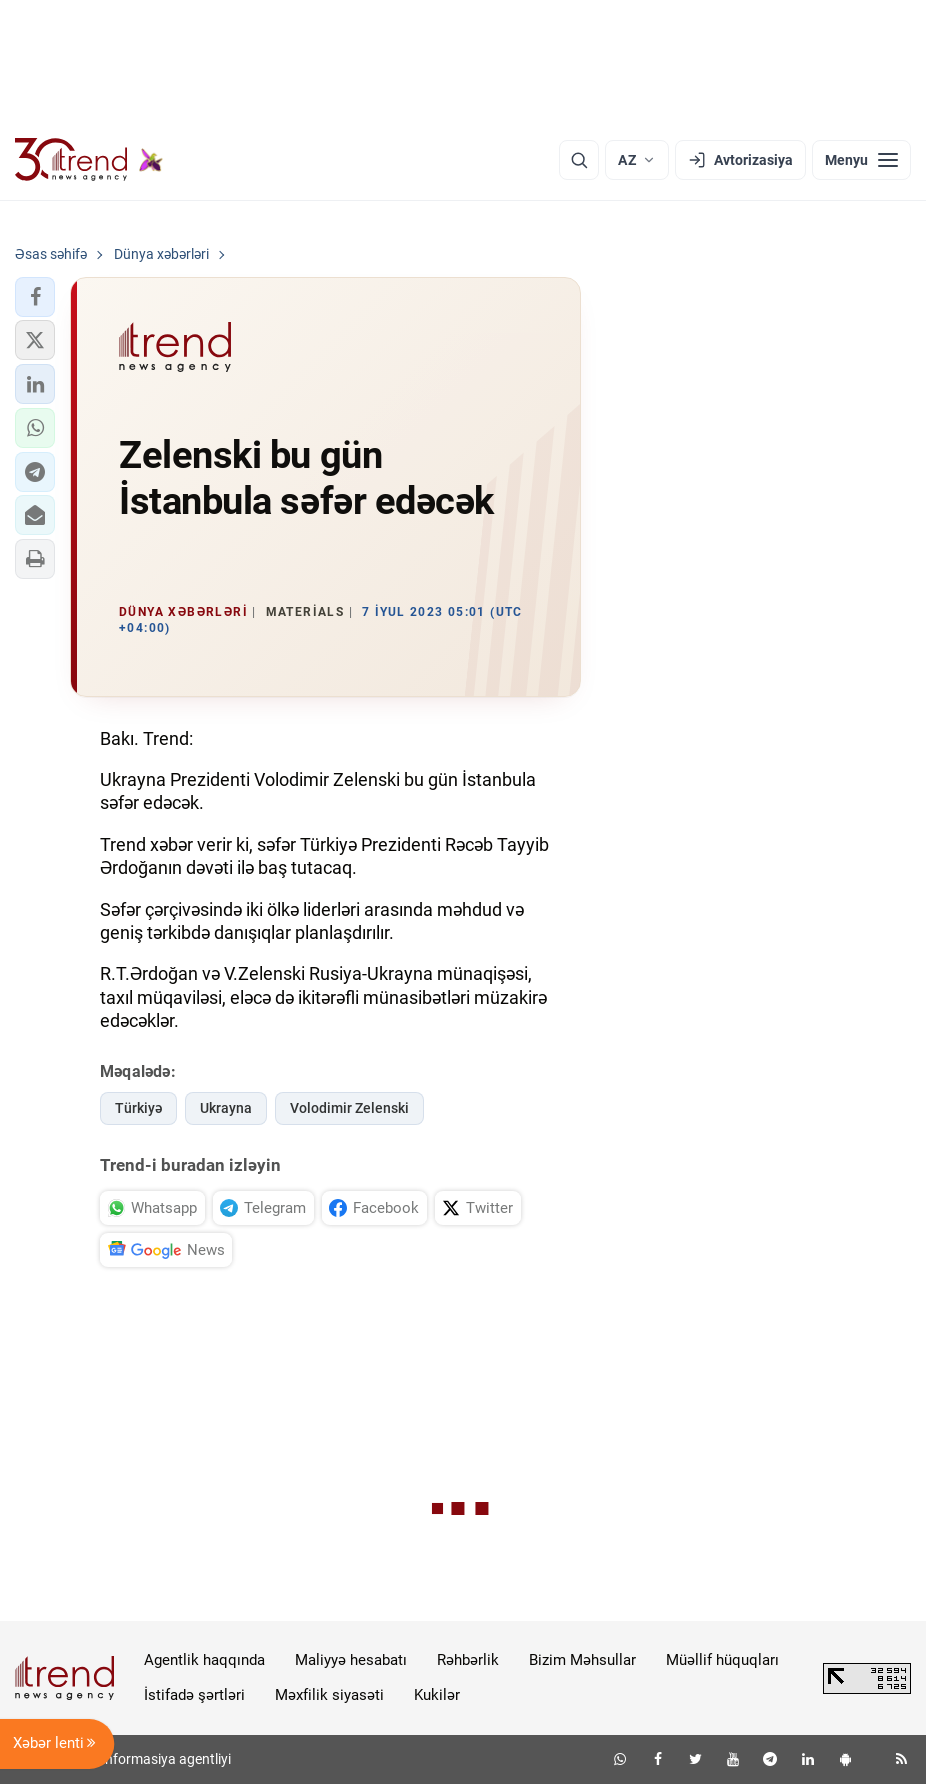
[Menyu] (861, 160)
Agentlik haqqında (204, 1660)
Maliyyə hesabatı (351, 1660)
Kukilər (437, 1695)
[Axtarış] (579, 160)
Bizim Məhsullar (582, 1660)
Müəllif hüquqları (722, 1660)
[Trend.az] (89, 160)
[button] (35, 297)
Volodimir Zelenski (349, 1108)
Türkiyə (138, 1108)
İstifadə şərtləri (194, 1695)
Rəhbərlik (468, 1660)
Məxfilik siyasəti (329, 1695)
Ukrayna (226, 1108)
